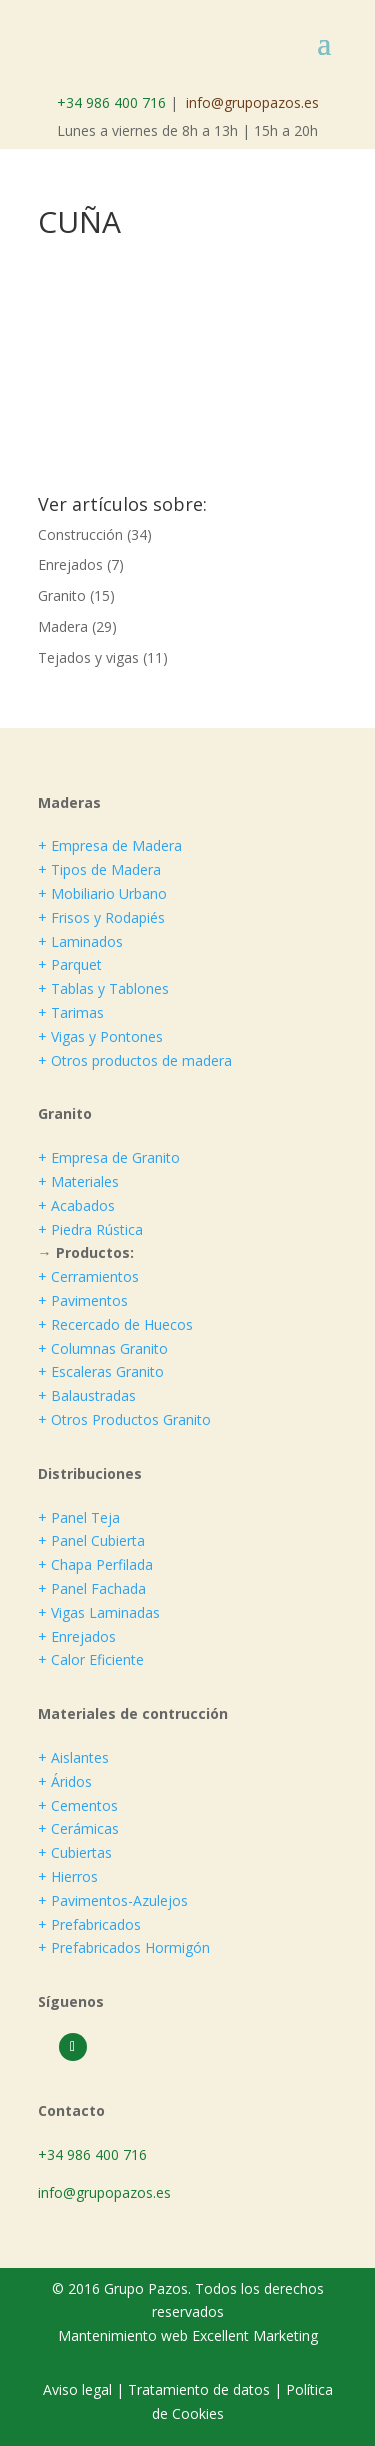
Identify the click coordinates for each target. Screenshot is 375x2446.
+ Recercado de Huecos (115, 1324)
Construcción (80, 534)
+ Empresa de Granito (109, 1157)
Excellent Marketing (255, 2335)
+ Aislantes (73, 1757)
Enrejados (70, 564)
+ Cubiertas (75, 1852)
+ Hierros (68, 1876)
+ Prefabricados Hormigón (124, 1947)
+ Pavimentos (83, 1300)
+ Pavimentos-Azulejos (113, 1900)
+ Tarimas (71, 1012)
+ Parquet (70, 964)
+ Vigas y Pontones (100, 1036)
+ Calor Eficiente (91, 1659)
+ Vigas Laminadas (99, 1612)
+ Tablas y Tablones (103, 988)
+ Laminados (80, 941)
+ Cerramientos (88, 1276)
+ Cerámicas (78, 1828)
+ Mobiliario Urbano (102, 893)
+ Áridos (65, 1781)
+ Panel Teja (79, 1517)
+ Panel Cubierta (91, 1540)
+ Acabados (76, 1205)
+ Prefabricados (89, 1924)
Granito (62, 595)
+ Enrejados (77, 1636)
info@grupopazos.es (252, 102)
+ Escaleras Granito (101, 1371)
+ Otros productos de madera (135, 1060)
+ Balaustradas (87, 1395)
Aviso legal (79, 2389)
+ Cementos (78, 1805)
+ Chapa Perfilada (95, 1564)
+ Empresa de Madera (110, 845)
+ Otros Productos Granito (124, 1419)
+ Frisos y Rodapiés (101, 917)
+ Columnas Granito (103, 1348)
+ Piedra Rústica (90, 1229)
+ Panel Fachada (92, 1588)
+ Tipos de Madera (99, 869)
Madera (63, 626)
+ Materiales (78, 1181)
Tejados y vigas (88, 657)
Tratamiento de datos (199, 2389)
